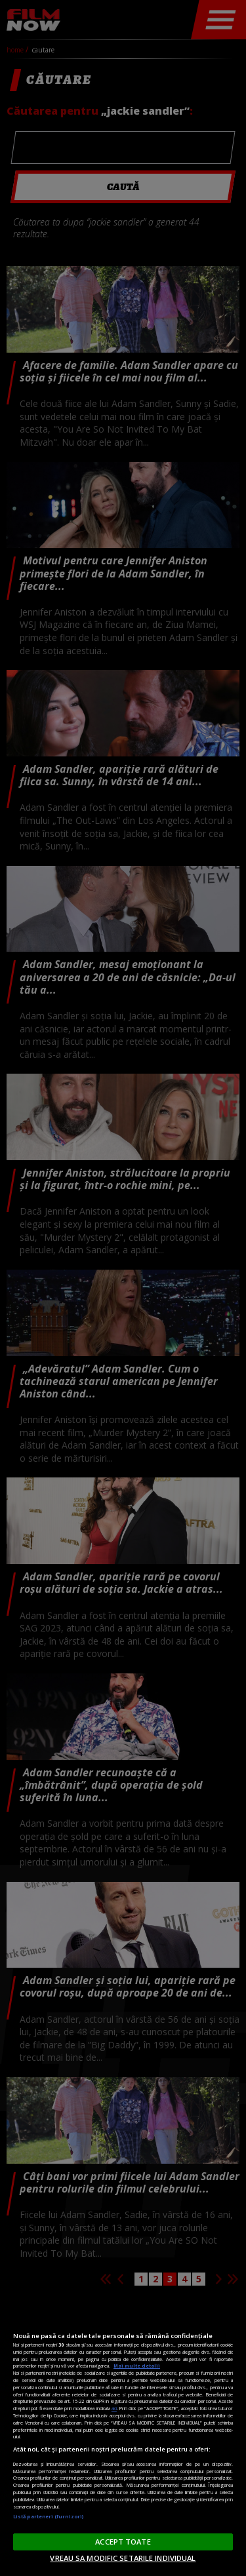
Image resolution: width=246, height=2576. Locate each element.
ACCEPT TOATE (122, 2542)
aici (114, 2408)
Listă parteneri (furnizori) (48, 2516)
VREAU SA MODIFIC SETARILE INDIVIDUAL (122, 2558)
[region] (123, 2435)
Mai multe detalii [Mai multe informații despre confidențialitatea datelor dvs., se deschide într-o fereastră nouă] (136, 2365)
